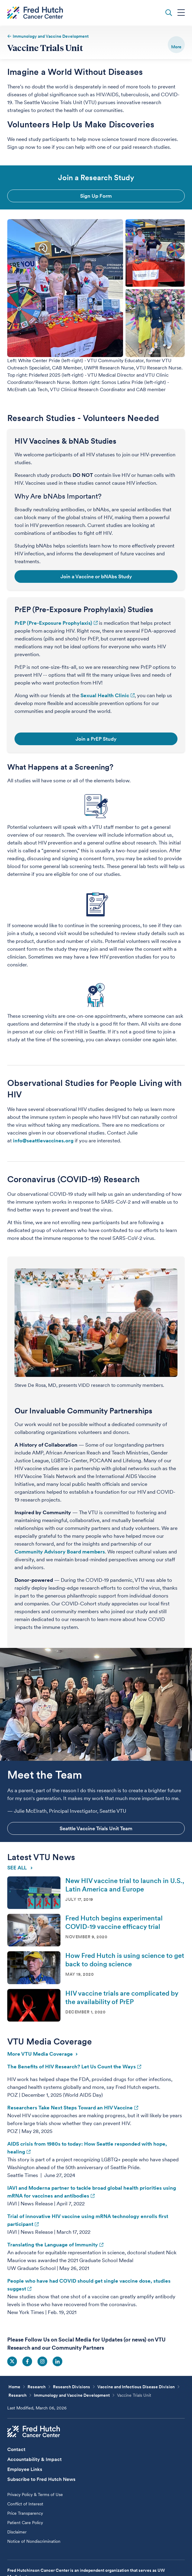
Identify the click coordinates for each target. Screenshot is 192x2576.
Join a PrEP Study (96, 739)
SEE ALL (20, 1867)
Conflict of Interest (25, 2503)
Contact (16, 2449)
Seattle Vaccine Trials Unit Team (96, 1828)
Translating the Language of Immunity (52, 2245)
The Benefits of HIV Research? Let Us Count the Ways (71, 2067)
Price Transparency (25, 2513)
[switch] (176, 44)
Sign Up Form (96, 196)
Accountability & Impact (34, 2459)
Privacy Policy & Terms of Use (35, 2494)
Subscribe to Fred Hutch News (41, 2479)
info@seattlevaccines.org (43, 1141)
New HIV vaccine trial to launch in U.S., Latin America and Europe (124, 1885)
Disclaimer (17, 2532)
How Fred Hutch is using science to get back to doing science (124, 1960)
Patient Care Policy (25, 2522)
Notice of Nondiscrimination (33, 2541)
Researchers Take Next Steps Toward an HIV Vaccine (70, 2108)
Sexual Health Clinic (104, 695)
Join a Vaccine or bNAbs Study (96, 576)
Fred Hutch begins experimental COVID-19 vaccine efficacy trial (114, 1922)
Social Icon (12, 2361)
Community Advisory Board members (60, 1552)
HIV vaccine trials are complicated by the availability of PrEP (121, 1997)
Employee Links (24, 2469)
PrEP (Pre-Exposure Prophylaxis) (53, 623)
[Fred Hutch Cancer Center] (33, 2431)
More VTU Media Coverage (42, 2054)
